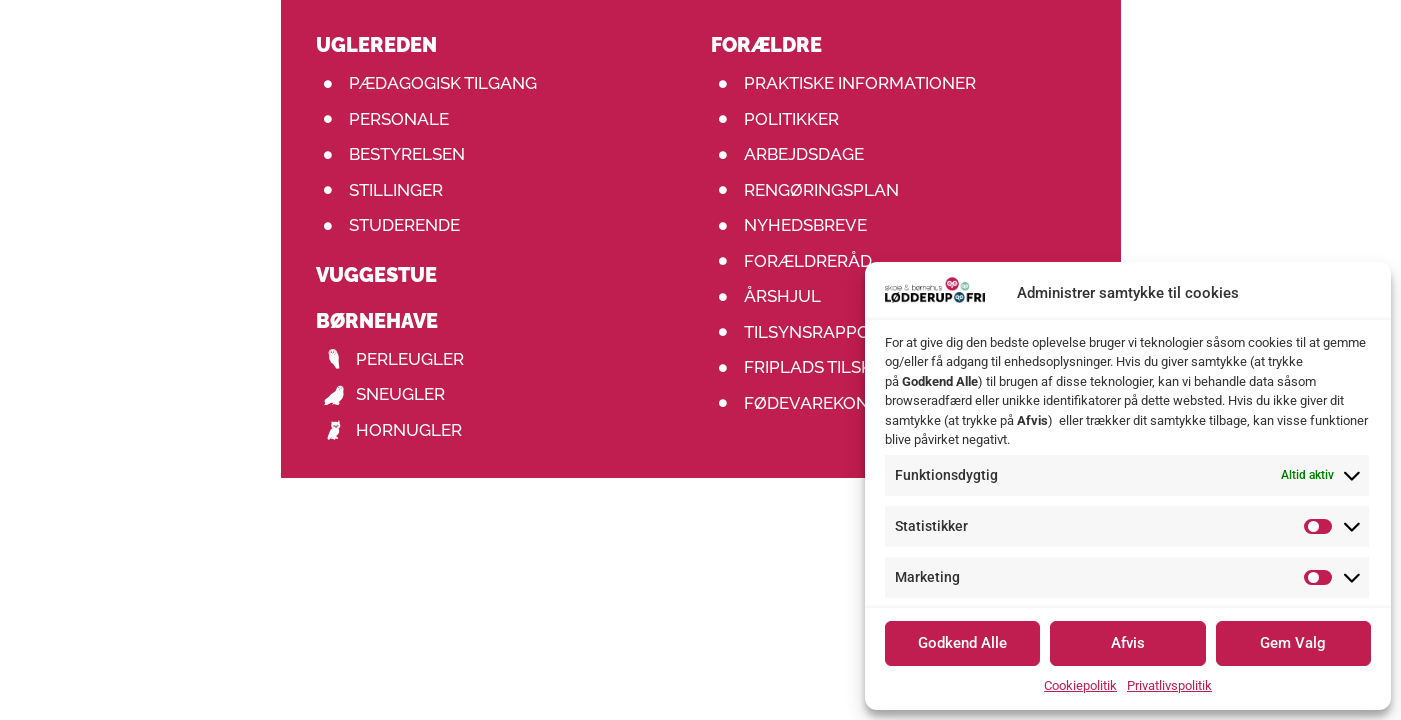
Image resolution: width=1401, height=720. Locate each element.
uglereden (376, 45)
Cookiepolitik (1080, 685)
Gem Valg (1293, 643)
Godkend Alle (962, 643)
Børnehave (377, 321)
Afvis (1128, 643)
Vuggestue (376, 275)
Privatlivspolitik (1169, 685)
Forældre (766, 45)
